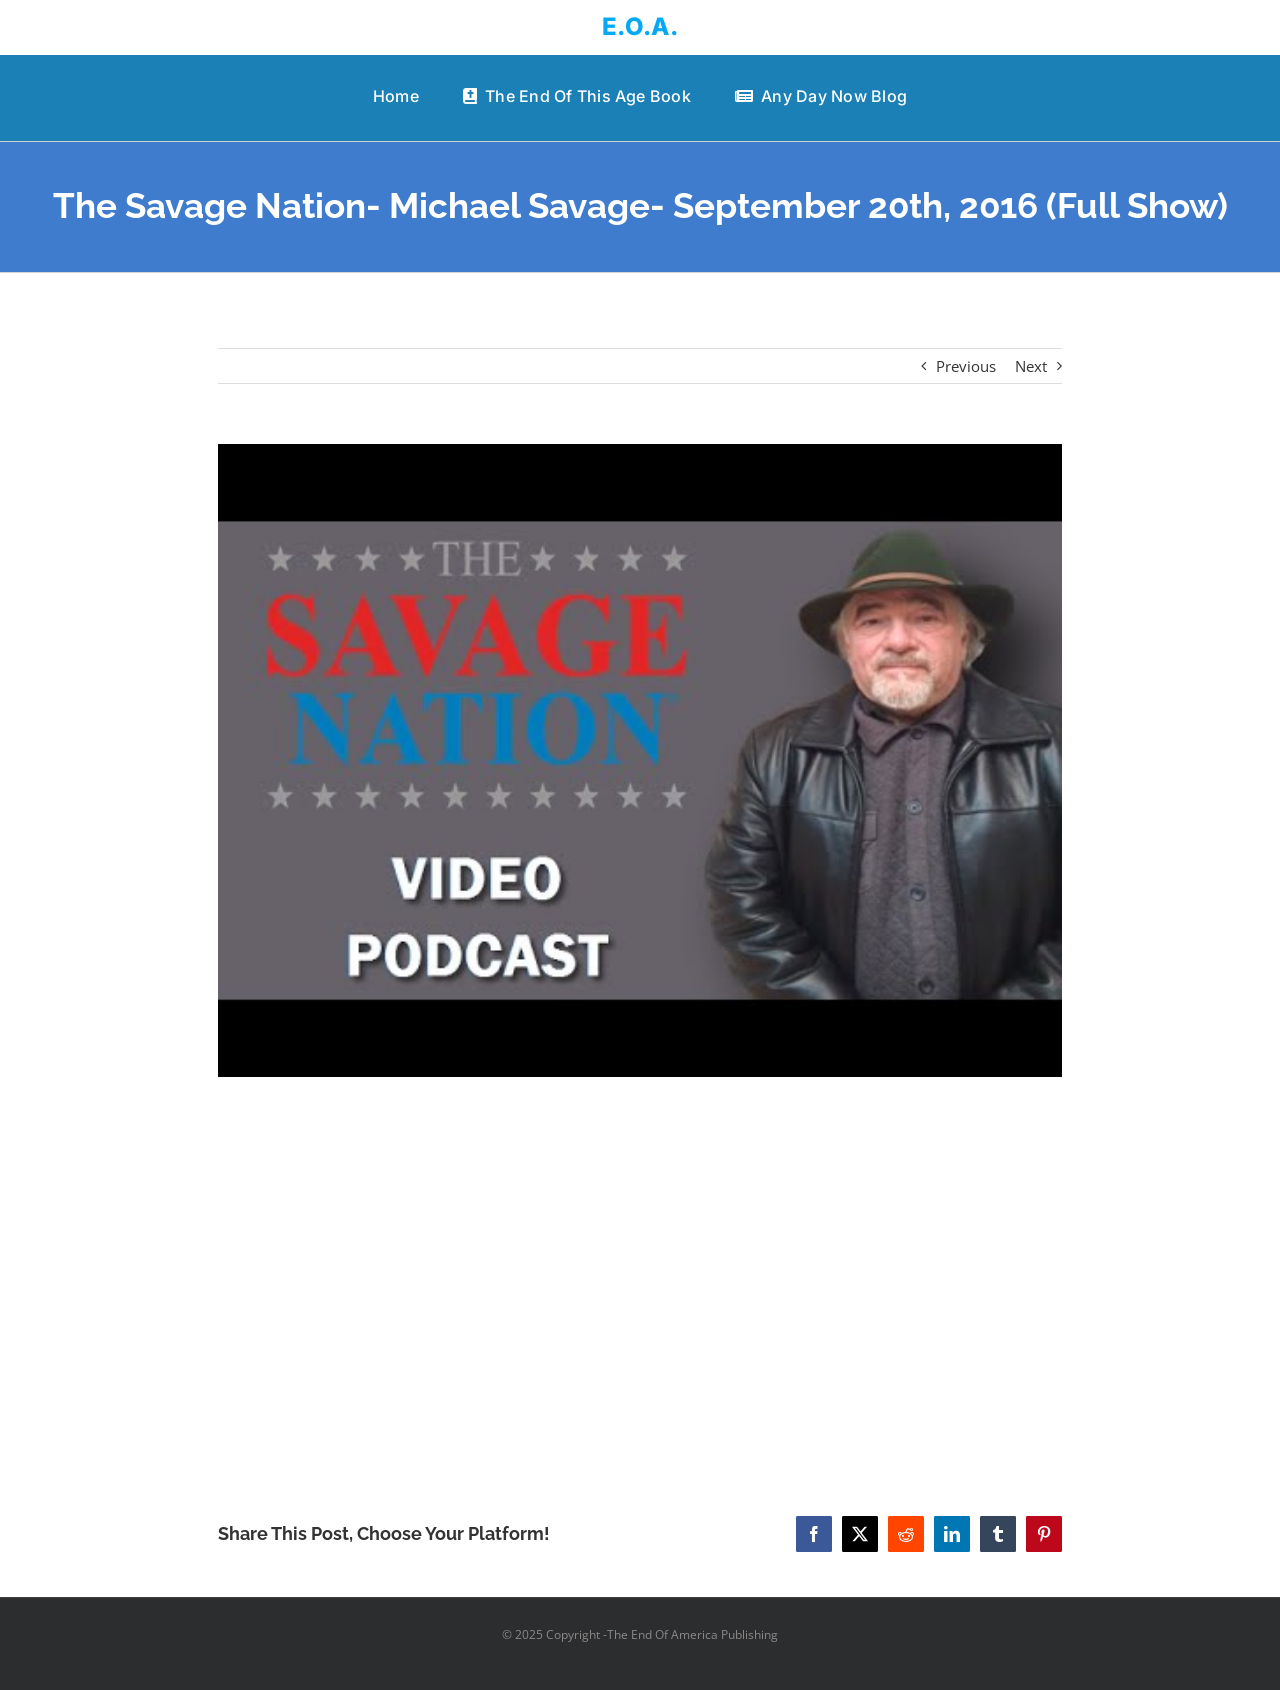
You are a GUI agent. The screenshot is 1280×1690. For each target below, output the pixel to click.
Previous (966, 366)
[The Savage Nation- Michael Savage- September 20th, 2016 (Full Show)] (640, 761)
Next (1031, 366)
